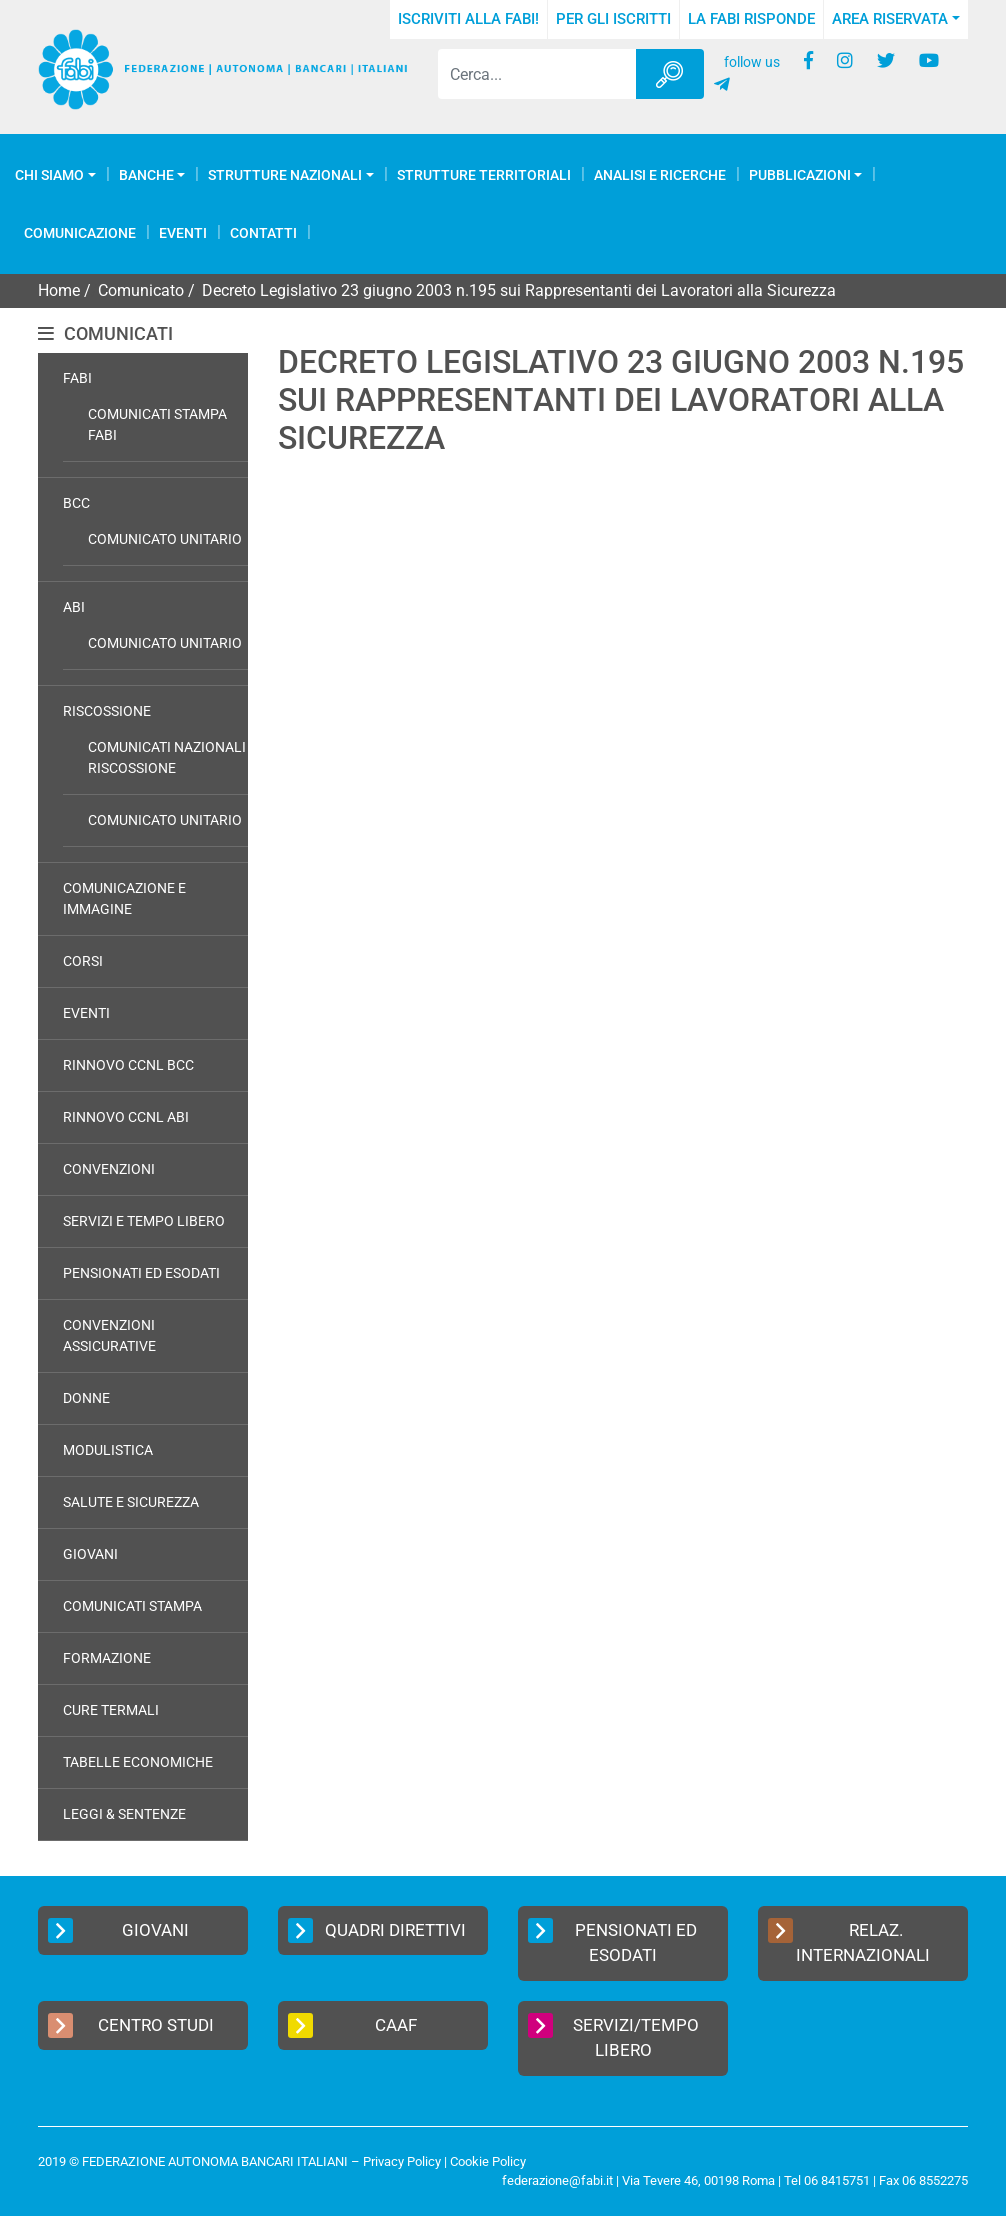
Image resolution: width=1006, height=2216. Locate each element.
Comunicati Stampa (132, 1606)
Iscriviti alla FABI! (468, 19)
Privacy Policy (402, 2161)
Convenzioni (109, 1169)
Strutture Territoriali (484, 175)
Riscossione (107, 711)
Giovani (90, 1554)
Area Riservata (890, 19)
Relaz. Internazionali (849, 1942)
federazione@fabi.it (557, 2180)
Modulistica (108, 1450)
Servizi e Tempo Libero (144, 1221)
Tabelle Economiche (138, 1762)
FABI (77, 378)
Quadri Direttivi (377, 1930)
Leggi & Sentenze (124, 1814)
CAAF (352, 2025)
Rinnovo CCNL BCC (128, 1065)
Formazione (107, 1658)
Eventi (183, 233)
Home (59, 290)
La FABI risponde (751, 19)
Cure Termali (111, 1710)
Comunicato (141, 290)
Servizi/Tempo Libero (613, 2037)
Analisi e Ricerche (660, 175)
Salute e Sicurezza (131, 1502)
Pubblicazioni (800, 175)
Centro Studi (131, 2025)
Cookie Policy (488, 2161)
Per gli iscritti (613, 19)
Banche (146, 175)
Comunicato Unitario (165, 539)
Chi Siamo (49, 175)
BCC (76, 503)
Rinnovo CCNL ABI (126, 1117)
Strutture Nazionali (285, 175)
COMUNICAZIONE (80, 233)
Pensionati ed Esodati (141, 1273)
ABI (74, 607)
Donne (86, 1398)
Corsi (83, 961)
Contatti (263, 233)
